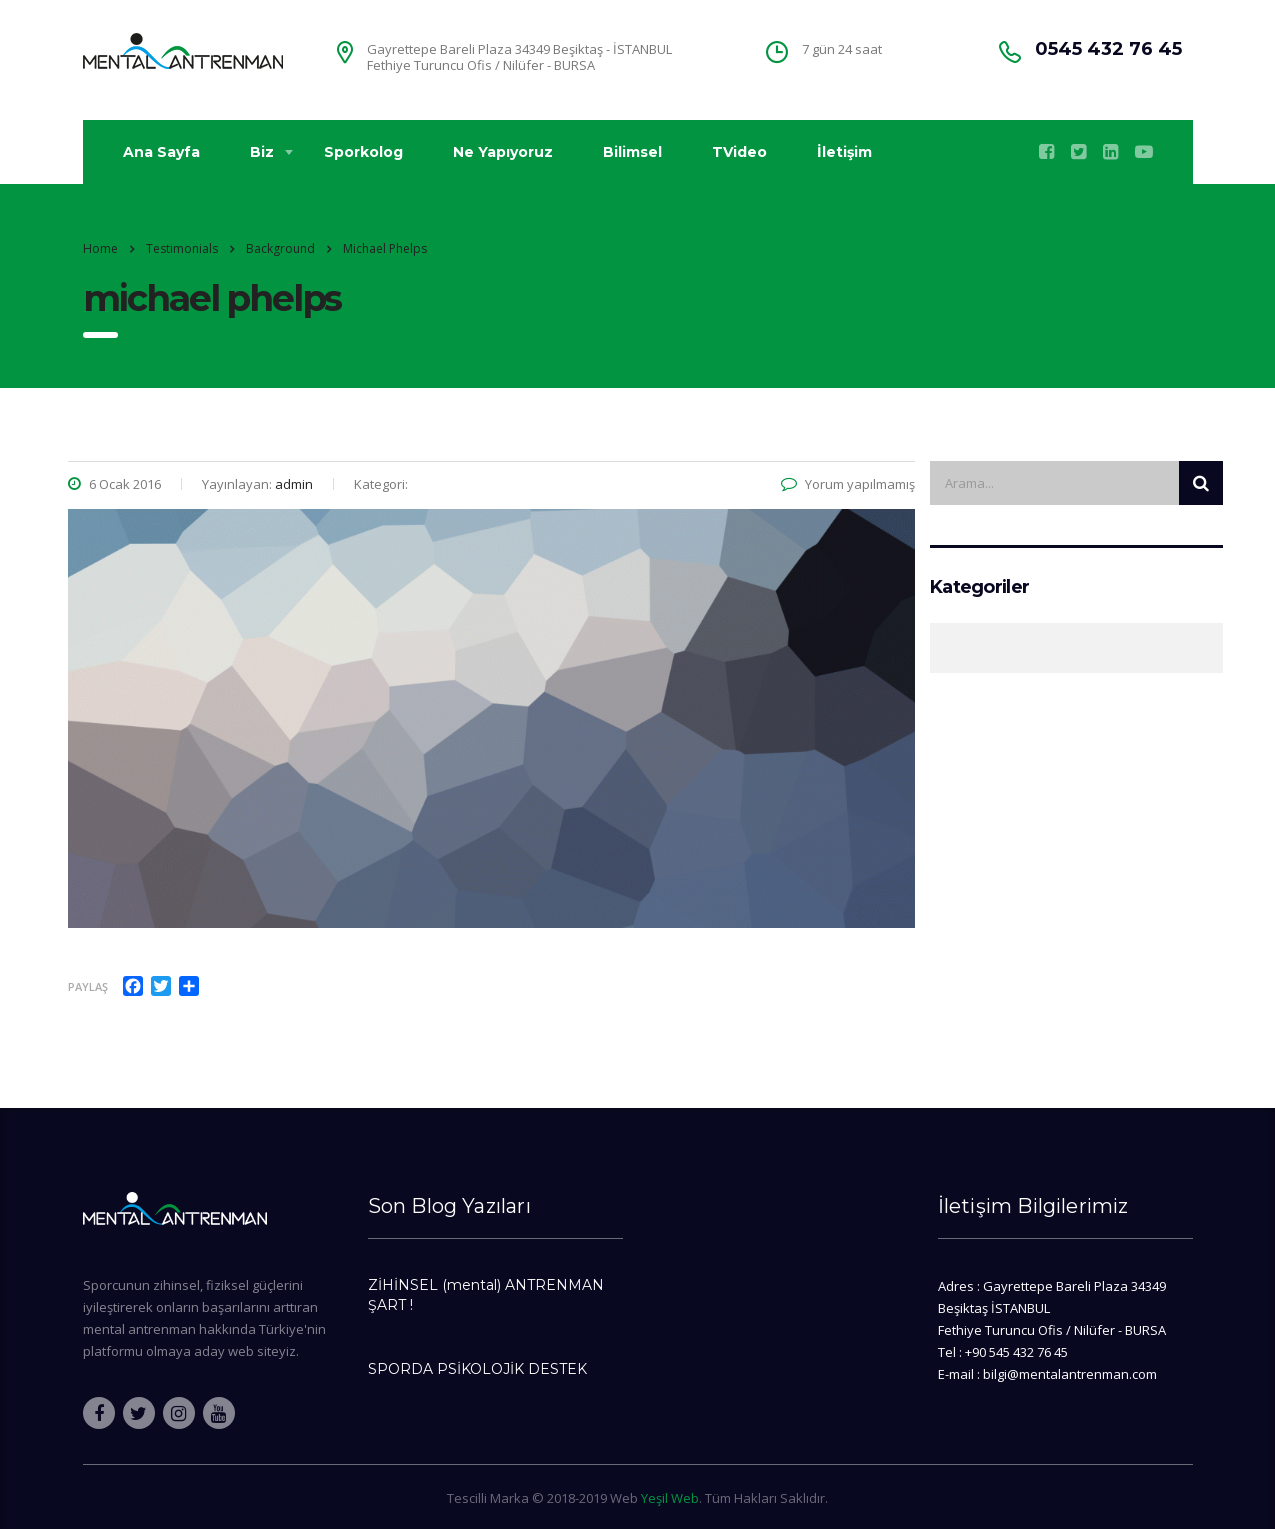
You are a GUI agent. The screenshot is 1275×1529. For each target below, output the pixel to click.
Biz (262, 152)
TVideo (739, 152)
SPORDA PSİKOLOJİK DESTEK (477, 1369)
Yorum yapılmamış (848, 484)
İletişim (844, 152)
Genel (941, 648)
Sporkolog (363, 152)
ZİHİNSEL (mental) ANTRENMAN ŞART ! (486, 1295)
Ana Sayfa (161, 152)
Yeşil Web (670, 1498)
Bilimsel (632, 152)
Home (100, 248)
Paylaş (88, 986)
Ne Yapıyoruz (503, 152)
